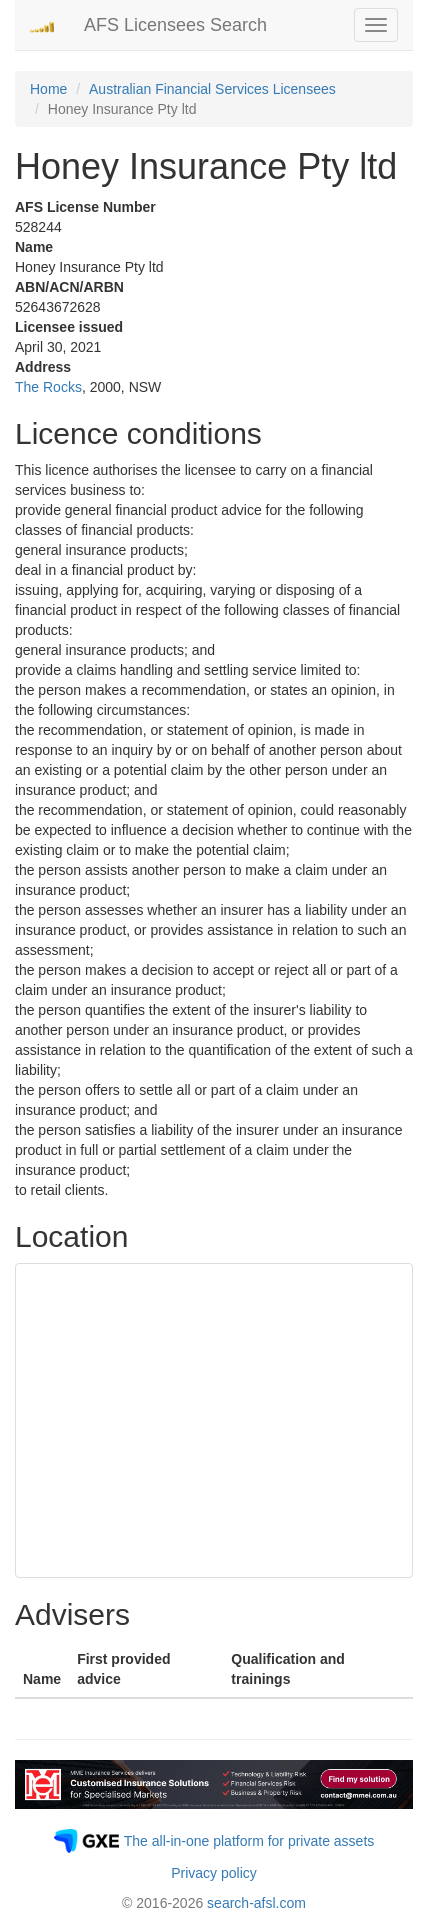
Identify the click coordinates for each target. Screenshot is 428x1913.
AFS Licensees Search (175, 25)
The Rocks (48, 387)
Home (48, 89)
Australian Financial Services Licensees (212, 89)
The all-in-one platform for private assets (249, 1841)
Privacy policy (214, 1873)
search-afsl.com (256, 1903)
